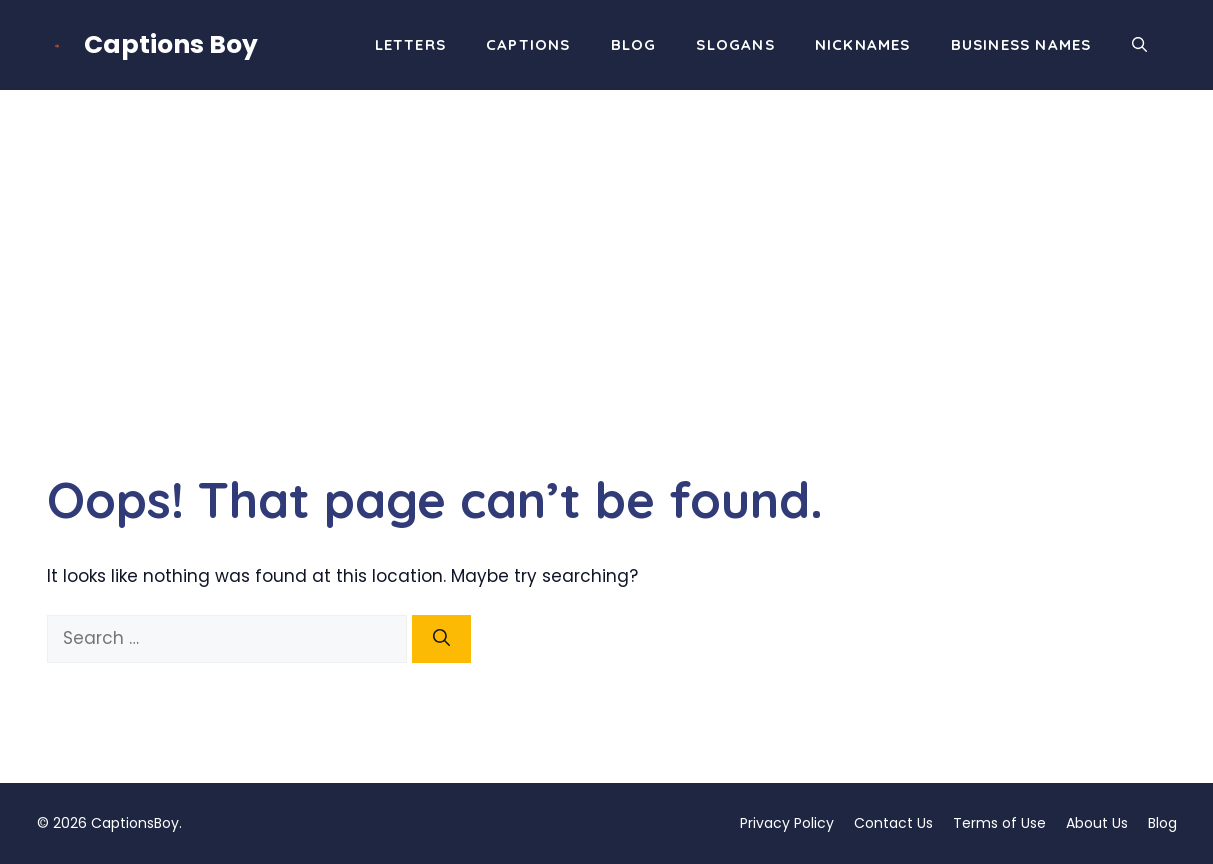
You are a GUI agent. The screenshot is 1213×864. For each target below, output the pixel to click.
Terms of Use (999, 823)
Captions (528, 44)
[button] (1139, 45)
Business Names (1021, 44)
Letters (410, 44)
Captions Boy (171, 44)
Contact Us (893, 823)
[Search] (441, 639)
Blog (634, 44)
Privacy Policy (787, 823)
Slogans (735, 44)
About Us (1097, 823)
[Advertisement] (607, 240)
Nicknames (863, 44)
